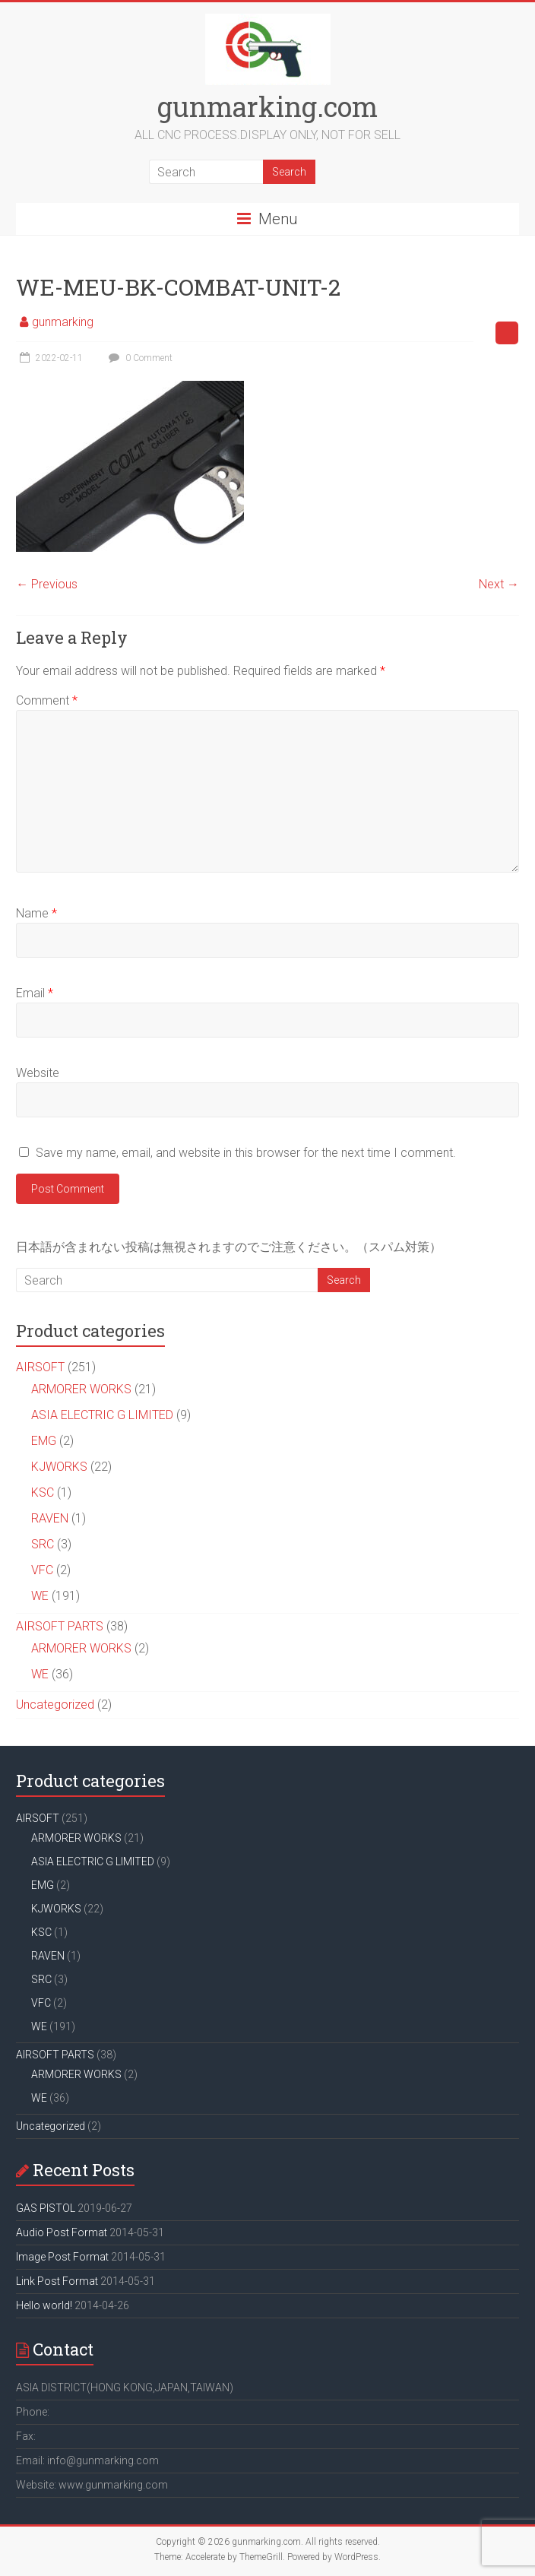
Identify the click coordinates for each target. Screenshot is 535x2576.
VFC (42, 1570)
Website (37, 1073)
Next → (499, 584)
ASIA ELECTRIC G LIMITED (102, 1415)
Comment (47, 700)
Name (36, 913)
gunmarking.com (267, 106)
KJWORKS (59, 1466)
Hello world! (44, 2305)
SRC (42, 1544)
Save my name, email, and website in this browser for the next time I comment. (246, 1152)
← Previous (47, 584)
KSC (42, 1492)
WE (40, 1596)
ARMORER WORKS (81, 1389)
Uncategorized (55, 1704)
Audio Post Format (61, 2232)
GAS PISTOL (45, 2208)
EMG (43, 1441)
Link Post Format (57, 2281)
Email (34, 993)
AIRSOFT (40, 1367)
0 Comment (139, 358)
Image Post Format (62, 2257)
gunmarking (62, 322)
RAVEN (49, 1518)
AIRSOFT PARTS (59, 1626)
